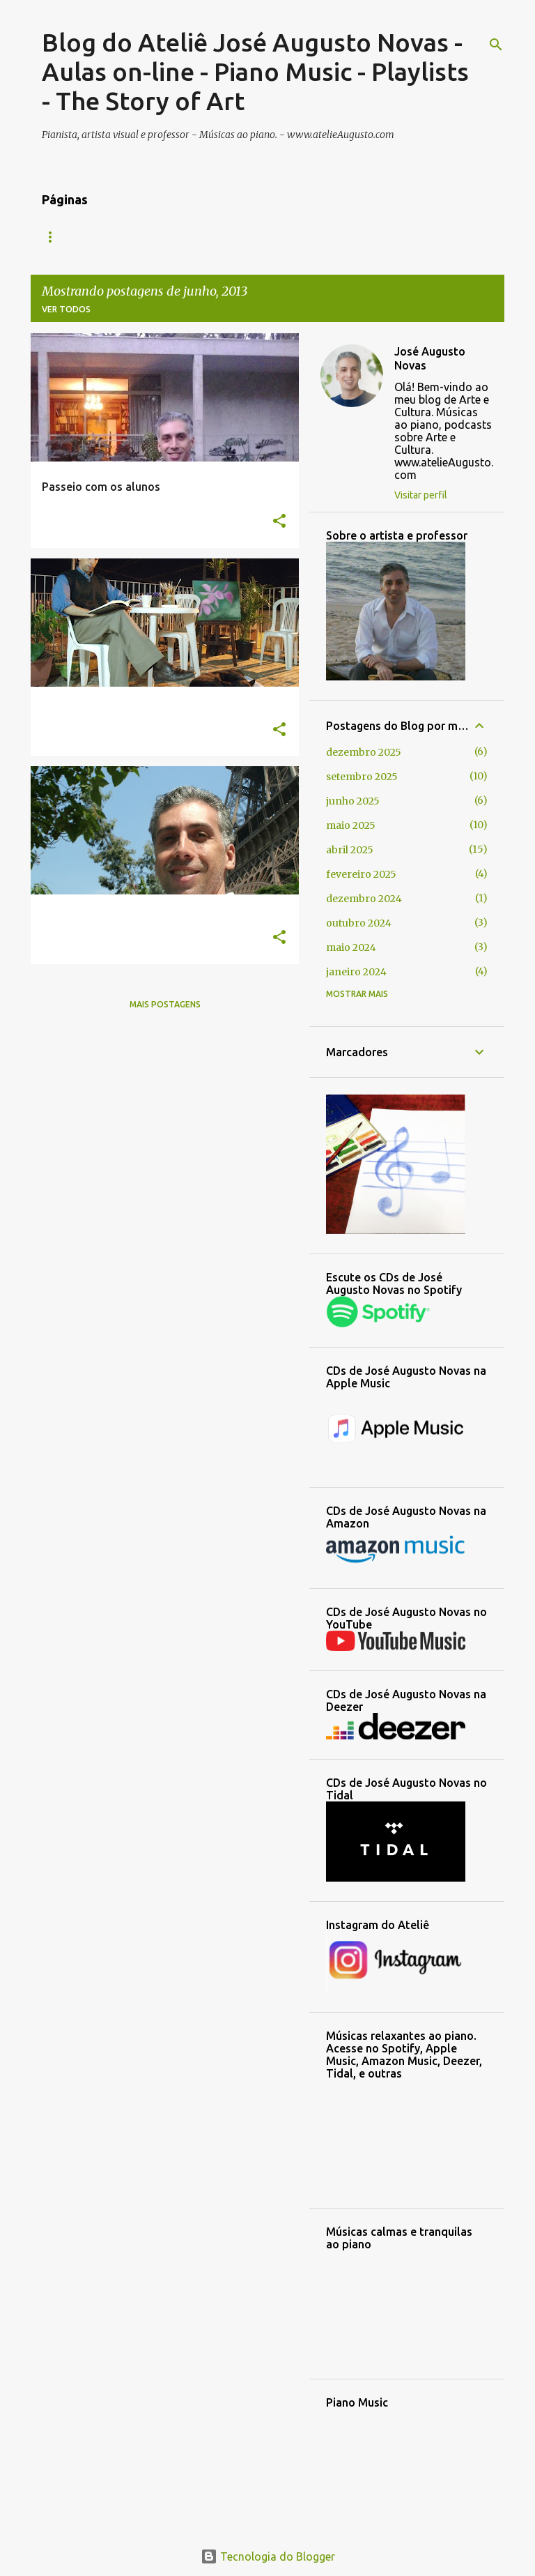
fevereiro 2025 (361, 874)
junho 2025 (353, 801)
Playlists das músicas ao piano (417, 236)
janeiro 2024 (356, 972)
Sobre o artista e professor (242, 236)
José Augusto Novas (429, 358)
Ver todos (66, 309)
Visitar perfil (420, 495)
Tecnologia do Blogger (268, 2556)
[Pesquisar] (496, 44)
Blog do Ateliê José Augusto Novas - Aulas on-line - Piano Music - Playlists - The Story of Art (255, 71)
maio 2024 (351, 947)
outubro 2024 (358, 923)
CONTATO (121, 236)
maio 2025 (350, 825)
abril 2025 (349, 850)
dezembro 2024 (364, 898)
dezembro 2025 (363, 752)
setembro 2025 (362, 776)
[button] (279, 521)
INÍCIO (55, 236)
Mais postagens (165, 1004)
